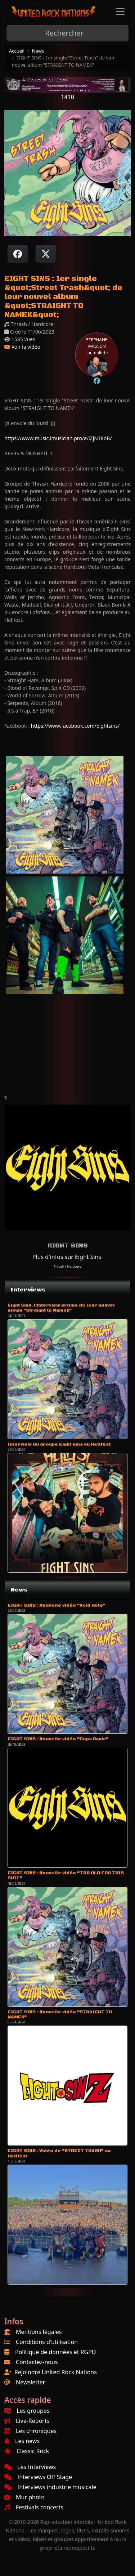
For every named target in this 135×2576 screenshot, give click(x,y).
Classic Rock (26, 2451)
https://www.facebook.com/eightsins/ (75, 725)
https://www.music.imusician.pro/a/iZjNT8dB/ (58, 438)
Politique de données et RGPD (55, 2352)
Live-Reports (26, 2421)
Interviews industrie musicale (50, 2487)
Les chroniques (30, 2431)
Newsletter (30, 2382)
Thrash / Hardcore (67, 1266)
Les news (22, 2441)
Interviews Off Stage (38, 2477)
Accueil (16, 51)
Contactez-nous (37, 2362)
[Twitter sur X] (45, 254)
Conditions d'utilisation (47, 2342)
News (38, 51)
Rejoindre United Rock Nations (55, 2372)
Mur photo (24, 2497)
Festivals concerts (33, 2507)
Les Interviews (30, 2467)
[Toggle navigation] (120, 11)
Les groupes (26, 2411)
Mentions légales (39, 2332)
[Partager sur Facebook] (17, 254)
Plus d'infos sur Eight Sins (66, 1257)
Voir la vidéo (22, 346)
